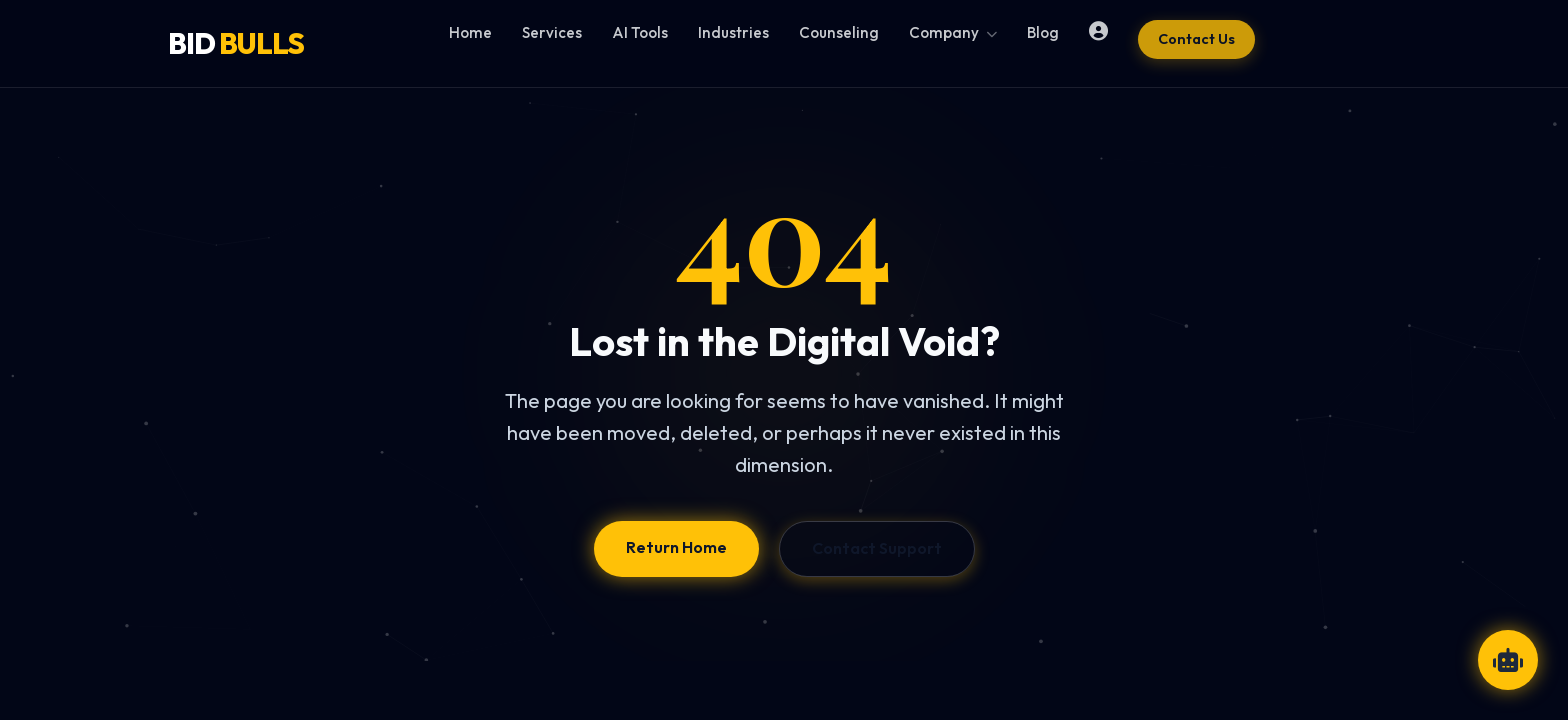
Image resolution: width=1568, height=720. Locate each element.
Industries (733, 32)
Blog (1043, 32)
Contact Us (1196, 39)
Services (552, 32)
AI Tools (640, 32)
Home (470, 32)
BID (236, 43)
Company (953, 32)
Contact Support (877, 548)
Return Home (676, 547)
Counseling (839, 32)
